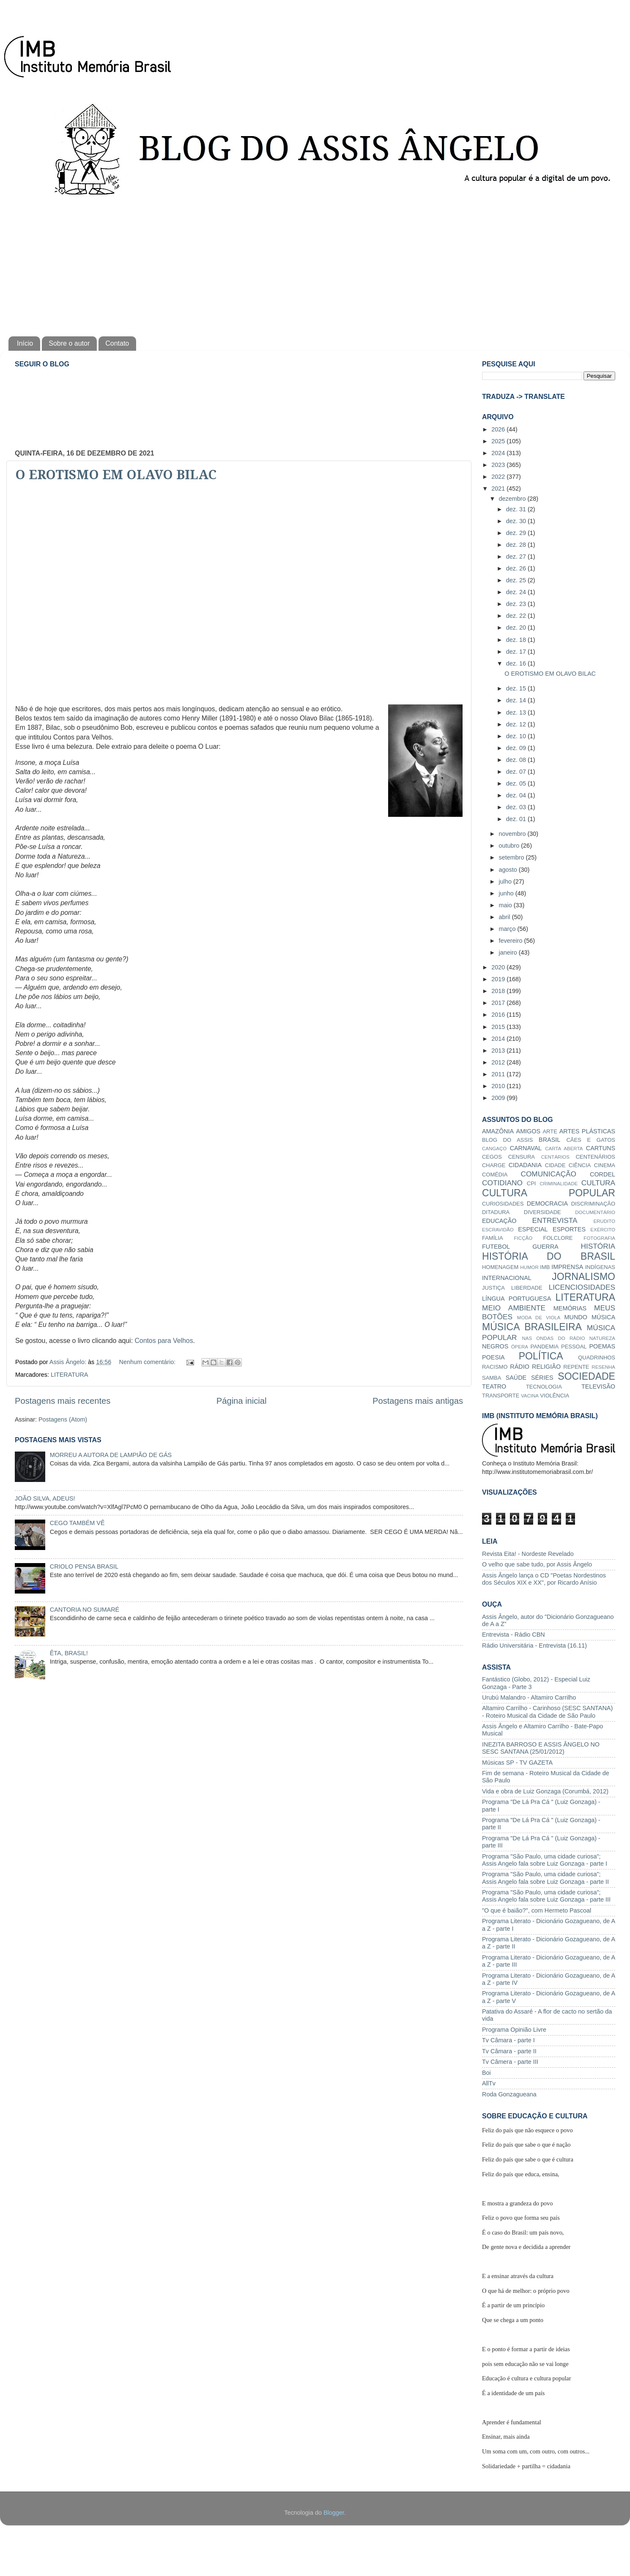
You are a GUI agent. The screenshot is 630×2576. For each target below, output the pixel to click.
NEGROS (495, 1346)
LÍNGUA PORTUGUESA (516, 1298)
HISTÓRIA (598, 1246)
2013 (499, 1050)
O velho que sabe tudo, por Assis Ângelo (537, 1564)
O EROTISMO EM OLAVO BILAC (115, 474)
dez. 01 (517, 819)
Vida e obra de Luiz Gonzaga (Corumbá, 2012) (545, 1791)
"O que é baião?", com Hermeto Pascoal (536, 1910)
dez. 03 (517, 807)
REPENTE (576, 1367)
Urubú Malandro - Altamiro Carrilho (529, 1697)
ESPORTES (569, 1229)
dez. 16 (517, 663)
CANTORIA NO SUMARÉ (84, 1609)
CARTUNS (600, 1148)
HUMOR (529, 1267)
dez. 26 (517, 568)
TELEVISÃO (598, 1386)
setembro (512, 857)
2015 (499, 1026)
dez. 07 (517, 771)
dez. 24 (517, 592)
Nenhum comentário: (148, 1362)
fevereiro (511, 940)
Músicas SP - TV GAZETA (517, 1762)
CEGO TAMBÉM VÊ (77, 1523)
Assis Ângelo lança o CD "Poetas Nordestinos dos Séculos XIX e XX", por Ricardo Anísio (544, 1579)
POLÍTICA (541, 1356)
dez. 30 (517, 521)
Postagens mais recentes (62, 1400)
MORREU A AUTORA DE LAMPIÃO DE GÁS (111, 1455)
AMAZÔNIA (498, 1131)
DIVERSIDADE (542, 1212)
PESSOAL (573, 1346)
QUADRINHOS (596, 1357)
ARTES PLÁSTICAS (587, 1131)
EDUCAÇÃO (499, 1220)
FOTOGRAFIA (599, 1238)
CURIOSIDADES (503, 1204)
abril (505, 917)
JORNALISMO (583, 1276)
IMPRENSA (567, 1266)
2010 (499, 1086)
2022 (499, 476)
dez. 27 (517, 556)
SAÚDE (516, 1377)
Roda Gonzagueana (509, 2094)
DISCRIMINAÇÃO (593, 1204)
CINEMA (604, 1165)
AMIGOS (528, 1131)
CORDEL (602, 1174)
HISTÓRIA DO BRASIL (548, 1256)
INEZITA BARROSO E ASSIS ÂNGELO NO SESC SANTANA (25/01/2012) (541, 1748)
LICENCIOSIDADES (582, 1287)
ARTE (549, 1131)
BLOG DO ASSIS (507, 1140)
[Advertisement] (315, 264)
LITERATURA (69, 1374)
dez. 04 (517, 795)
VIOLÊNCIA (554, 1395)
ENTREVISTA (555, 1220)
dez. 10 (517, 736)
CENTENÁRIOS (595, 1157)
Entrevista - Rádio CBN (513, 1634)
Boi (486, 2072)
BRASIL (549, 1139)
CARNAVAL (526, 1148)
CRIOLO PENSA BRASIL (84, 1566)
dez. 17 (517, 651)
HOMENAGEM (500, 1267)
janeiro (509, 952)
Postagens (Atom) (62, 1419)
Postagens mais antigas (418, 1400)
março (508, 928)
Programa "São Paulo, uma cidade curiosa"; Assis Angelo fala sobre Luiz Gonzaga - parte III (546, 1896)
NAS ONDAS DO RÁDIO (553, 1338)
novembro (513, 833)
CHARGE (493, 1165)
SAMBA (491, 1378)
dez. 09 (517, 748)
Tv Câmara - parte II (509, 2051)
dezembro (513, 498)
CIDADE (555, 1165)
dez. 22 (517, 615)
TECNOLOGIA (544, 1387)
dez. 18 (517, 639)
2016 (499, 1014)
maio (506, 905)
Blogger (333, 2512)
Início (25, 343)
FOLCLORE (558, 1238)
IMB (545, 1267)
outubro (510, 845)
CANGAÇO (494, 1148)
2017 (499, 1002)
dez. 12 (517, 724)
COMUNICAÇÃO (548, 1174)
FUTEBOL (496, 1246)
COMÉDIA (494, 1174)
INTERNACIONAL (506, 1277)
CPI (531, 1183)
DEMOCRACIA (547, 1203)
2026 (499, 429)
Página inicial (241, 1400)
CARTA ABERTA (564, 1148)
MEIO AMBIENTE (513, 1308)
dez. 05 (517, 783)
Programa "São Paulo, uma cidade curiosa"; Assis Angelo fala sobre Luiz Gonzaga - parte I (544, 1860)
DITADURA (495, 1212)
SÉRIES (542, 1377)
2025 (499, 441)
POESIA (493, 1357)
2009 (499, 1097)
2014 (499, 1038)
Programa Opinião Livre (514, 2029)
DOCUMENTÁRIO (595, 1212)
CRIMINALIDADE (559, 1183)
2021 (499, 488)
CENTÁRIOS (555, 1157)
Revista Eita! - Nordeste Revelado (528, 1553)
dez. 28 (517, 544)
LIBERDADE (526, 1288)
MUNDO (575, 1317)
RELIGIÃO (546, 1366)
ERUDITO (604, 1221)
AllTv (489, 2083)
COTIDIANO (502, 1183)
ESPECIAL (533, 1229)
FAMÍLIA (492, 1238)
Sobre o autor (69, 343)
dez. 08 (517, 759)
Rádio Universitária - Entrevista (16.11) (534, 1645)
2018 (499, 991)
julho (506, 881)
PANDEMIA (544, 1346)
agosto (509, 869)
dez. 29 (517, 532)
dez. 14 (517, 700)
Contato (117, 343)
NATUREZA (602, 1338)
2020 (499, 967)
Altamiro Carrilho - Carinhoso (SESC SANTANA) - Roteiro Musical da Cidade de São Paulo (547, 1712)
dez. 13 (517, 712)
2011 (499, 1074)
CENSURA (521, 1157)
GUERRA (545, 1246)
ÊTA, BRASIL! (69, 1653)
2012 (499, 1062)
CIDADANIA (525, 1165)
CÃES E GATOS (590, 1140)
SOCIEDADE (586, 1376)
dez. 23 (517, 603)
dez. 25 (517, 580)
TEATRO (494, 1386)
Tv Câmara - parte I (508, 2040)
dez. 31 (517, 509)
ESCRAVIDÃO (498, 1229)
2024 (499, 453)
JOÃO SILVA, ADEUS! (45, 1498)
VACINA (530, 1395)
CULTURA (598, 1183)
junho (507, 893)
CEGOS (492, 1157)
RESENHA (603, 1367)
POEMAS (602, 1346)
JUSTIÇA (493, 1288)
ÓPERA (519, 1346)
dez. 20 (517, 627)
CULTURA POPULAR (548, 1192)
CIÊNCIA (580, 1165)
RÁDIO (519, 1366)
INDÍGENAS (600, 1267)
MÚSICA (603, 1317)
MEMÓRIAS (569, 1308)
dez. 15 (517, 688)
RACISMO (494, 1367)
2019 (499, 979)
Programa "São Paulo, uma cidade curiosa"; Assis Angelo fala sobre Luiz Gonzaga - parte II (545, 1878)
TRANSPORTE (500, 1395)
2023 (499, 464)
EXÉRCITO (602, 1229)
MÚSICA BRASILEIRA (532, 1326)
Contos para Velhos (163, 1340)
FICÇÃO (523, 1238)
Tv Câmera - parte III (510, 2061)
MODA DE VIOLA (538, 1317)
